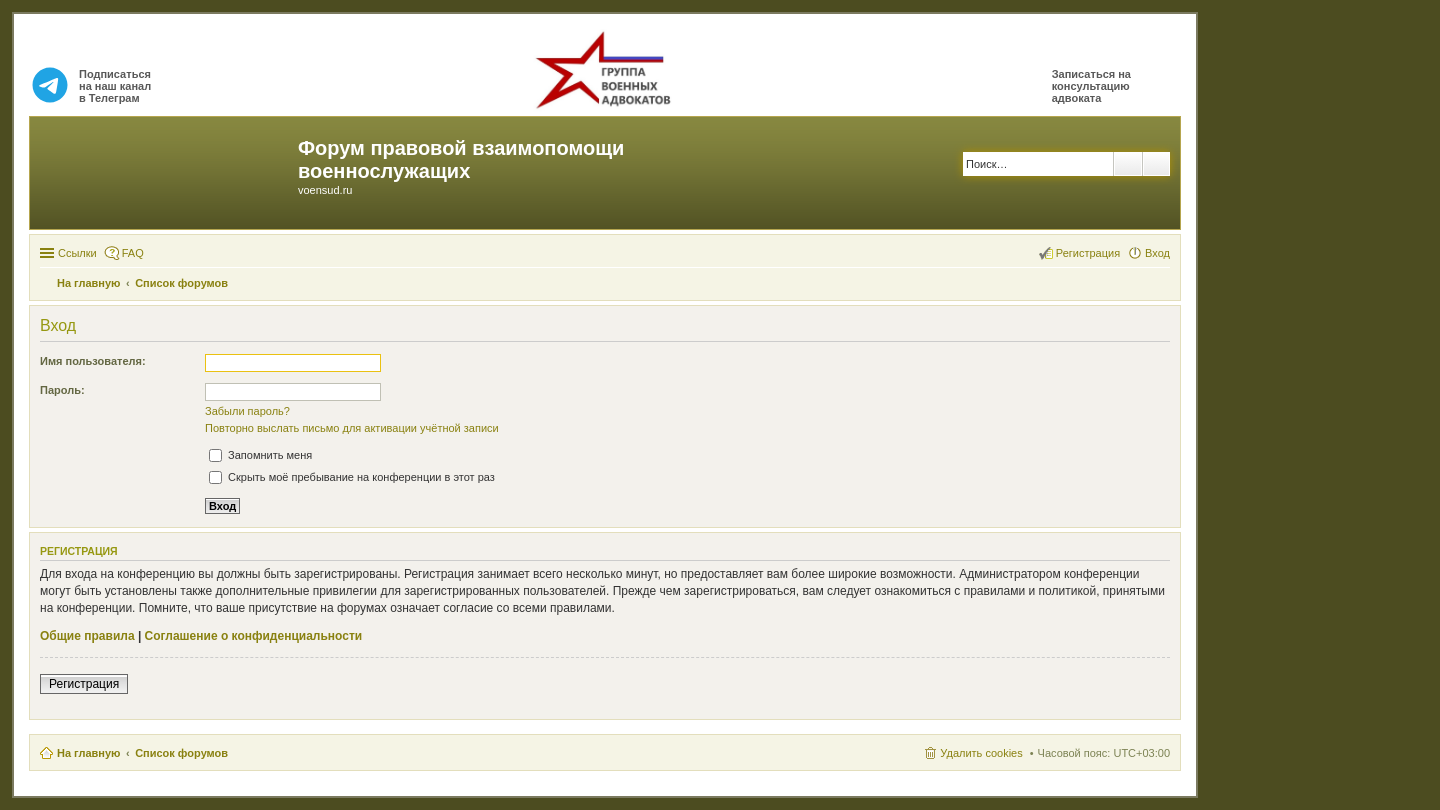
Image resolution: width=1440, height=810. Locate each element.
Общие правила (87, 636)
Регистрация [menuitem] (1088, 253)
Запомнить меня (260, 455)
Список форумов (181, 753)
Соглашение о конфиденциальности (254, 636)
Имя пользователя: (93, 361)
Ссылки (77, 253)
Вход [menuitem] (1157, 253)
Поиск (1128, 164)
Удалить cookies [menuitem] (981, 753)
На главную (88, 753)
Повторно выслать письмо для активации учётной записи (352, 428)
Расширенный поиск (1156, 164)
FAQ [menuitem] (133, 253)
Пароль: (62, 390)
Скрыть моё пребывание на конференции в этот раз (352, 477)
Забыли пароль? (247, 411)
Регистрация (84, 684)
